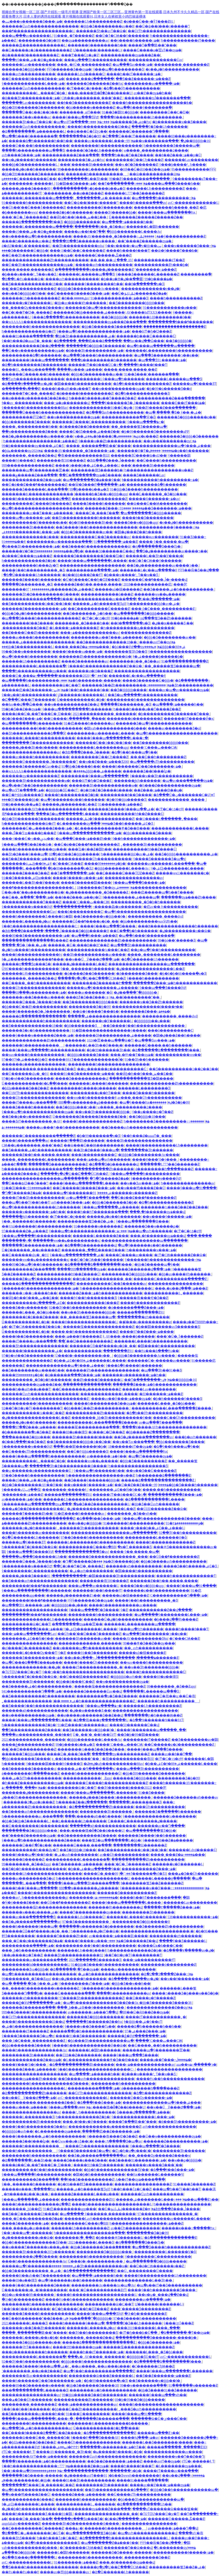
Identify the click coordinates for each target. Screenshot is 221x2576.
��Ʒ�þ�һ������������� (34, 1869)
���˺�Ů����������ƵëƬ (97, 2290)
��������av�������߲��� (59, 541)
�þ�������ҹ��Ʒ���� (179, 122)
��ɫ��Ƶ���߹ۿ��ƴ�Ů (178, 155)
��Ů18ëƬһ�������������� (35, 1093)
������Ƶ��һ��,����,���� (88, 584)
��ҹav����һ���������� (33, 1055)
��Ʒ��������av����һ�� (33, 1370)
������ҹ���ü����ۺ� (30, 1912)
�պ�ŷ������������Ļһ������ (41, 1207)
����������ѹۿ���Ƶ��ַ (130, 55)
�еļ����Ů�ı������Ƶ (26, 1648)
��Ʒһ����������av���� (94, 954)
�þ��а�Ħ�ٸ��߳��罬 (122, 279)
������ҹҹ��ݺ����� (159, 594)
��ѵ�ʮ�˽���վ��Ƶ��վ (163, 2295)
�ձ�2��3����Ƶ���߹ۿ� (167, 1974)
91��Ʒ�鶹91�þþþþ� (120, 112)
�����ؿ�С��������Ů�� (29, 179)
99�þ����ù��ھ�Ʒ (88, 489)
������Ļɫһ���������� (32, 973)
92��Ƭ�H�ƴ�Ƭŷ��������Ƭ (32, 1408)
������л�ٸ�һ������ (29, 1528)
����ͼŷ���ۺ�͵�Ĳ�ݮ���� (32, 60)
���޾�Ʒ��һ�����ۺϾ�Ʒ (122, 823)
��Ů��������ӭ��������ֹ (35, 1826)
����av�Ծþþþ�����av (65, 2572)
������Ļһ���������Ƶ (93, 21)
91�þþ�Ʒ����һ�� (81, 766)
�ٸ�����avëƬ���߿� (89, 2475)
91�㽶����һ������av (89, 723)
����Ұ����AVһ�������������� (44, 809)
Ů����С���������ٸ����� (142, 1821)
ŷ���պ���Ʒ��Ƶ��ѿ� (27, 844)
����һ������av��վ (26, 241)
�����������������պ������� (151, 964)
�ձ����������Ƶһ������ (101, 1807)
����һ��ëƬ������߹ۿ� (134, 74)
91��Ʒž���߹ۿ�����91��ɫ (26, 1188)
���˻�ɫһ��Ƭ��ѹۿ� (132, 1055)
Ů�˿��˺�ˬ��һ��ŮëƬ (94, 1734)
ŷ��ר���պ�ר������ (27, 2233)
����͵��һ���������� (171, 1489)
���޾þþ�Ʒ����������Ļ (30, 164)
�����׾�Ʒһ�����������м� (36, 780)
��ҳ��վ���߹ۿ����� (183, 2475)
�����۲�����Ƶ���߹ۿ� (172, 1907)
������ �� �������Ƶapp (107, 1778)
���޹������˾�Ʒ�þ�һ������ (145, 902)
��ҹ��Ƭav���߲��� (133, 1442)
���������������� (175, 1283)
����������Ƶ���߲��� (70, 155)
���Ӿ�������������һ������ (178, 926)
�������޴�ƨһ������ (143, 1317)
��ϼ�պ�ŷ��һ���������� (163, 950)
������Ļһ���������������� (83, 1499)
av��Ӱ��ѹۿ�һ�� (152, 93)
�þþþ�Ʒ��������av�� (97, 374)
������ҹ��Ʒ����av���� (33, 997)
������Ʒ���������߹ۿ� (32, 1245)
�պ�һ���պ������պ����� (160, 346)
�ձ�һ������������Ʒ (142, 393)
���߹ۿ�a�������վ (66, 403)
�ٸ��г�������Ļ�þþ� (26, 2480)
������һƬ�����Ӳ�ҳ (188, 718)
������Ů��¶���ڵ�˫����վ (154, 579)
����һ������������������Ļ (112, 2204)
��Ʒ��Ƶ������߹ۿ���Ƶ (143, 79)
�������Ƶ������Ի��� (102, 983)
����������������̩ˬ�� (106, 2514)
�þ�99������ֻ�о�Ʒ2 (70, 868)
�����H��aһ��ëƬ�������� (36, 2275)
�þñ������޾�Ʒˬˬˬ (82, 1025)
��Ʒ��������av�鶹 (194, 1739)
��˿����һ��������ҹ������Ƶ (41, 1988)
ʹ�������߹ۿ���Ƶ (155, 269)
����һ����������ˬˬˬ (29, 2151)
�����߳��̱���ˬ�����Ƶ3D (177, 2447)
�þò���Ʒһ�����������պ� (101, 2040)
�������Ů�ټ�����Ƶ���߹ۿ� (37, 828)
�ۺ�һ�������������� (108, 1974)
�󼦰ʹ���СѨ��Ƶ (67, 863)
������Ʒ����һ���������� (38, 2313)
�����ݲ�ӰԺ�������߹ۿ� (32, 2003)
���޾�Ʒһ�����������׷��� (139, 1140)
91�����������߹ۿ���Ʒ (119, 298)
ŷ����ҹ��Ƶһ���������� (110, 441)
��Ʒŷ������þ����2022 (124, 1787)
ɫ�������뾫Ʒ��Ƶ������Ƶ (152, 1883)
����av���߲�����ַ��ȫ (28, 1917)
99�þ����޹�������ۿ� (158, 279)
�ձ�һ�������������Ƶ (142, 384)
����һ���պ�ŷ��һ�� (27, 1854)
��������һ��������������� (109, 1064)
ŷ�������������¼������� (159, 1816)
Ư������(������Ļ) (97, 50)
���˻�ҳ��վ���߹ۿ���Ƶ (181, 1288)
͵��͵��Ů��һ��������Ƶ (158, 757)
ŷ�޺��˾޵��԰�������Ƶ (124, 1610)
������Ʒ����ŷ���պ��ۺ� (121, 809)
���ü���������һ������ (104, 360)
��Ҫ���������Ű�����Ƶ (99, 608)
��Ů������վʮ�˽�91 (25, 1074)
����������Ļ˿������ (173, 1293)
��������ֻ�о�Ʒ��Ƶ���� (106, 1696)
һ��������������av (188, 1183)
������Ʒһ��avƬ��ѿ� (101, 31)
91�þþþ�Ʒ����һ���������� (144, 489)
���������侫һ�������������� (44, 1907)
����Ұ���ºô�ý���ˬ (155, 1159)
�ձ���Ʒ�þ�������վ (113, 1164)
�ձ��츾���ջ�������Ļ (100, 1720)
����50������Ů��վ (109, 551)
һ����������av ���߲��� (32, 1816)
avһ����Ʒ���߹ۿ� (21, 155)
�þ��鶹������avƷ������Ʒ (168, 1327)
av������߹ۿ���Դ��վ (93, 2012)
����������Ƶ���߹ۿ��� (32, 1629)
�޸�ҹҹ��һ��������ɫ (91, 1097)
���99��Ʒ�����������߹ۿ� (36, 935)
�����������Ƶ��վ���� (33, 346)
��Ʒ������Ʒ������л (29, 1768)
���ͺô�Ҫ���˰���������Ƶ (163, 608)
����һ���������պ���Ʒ (33, 150)
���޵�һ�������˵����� (91, 680)
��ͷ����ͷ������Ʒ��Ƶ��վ (34, 398)
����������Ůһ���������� (95, 859)
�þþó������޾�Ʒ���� (26, 422)
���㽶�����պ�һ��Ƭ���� (162, 892)
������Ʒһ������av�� (83, 1638)
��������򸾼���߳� (196, 274)
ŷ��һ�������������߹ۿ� (143, 838)
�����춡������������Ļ (34, 45)
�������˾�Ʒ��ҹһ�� (131, 1513)
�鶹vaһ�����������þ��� (115, 728)
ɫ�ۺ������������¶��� (33, 959)
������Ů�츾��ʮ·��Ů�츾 (167, 1696)
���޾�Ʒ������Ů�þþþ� (25, 250)
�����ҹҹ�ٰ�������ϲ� (182, 873)
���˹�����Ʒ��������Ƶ (140, 2309)
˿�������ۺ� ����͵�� (102, 198)
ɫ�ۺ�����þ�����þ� (158, 656)
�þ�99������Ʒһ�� (90, 522)
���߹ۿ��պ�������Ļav (29, 1634)
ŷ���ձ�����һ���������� (66, 317)
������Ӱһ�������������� (102, 1370)
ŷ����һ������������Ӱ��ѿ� (105, 666)
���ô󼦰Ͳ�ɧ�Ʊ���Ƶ (152, 331)
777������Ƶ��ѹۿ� (84, 2466)
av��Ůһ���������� (124, 1854)
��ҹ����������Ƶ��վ (71, 704)
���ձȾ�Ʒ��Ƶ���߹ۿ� (90, 997)
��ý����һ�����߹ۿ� (134, 40)
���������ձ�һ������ (31, 355)
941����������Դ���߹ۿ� (32, 1691)
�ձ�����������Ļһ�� (144, 2504)
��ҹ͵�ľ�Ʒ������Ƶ (136, 164)
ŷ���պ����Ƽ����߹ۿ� (139, 882)
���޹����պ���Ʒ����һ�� (168, 183)
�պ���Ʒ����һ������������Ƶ (41, 618)
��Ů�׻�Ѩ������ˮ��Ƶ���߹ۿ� (38, 2318)
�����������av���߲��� (105, 599)
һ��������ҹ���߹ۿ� (151, 1250)
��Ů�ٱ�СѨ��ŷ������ (121, 35)
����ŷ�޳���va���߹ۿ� (77, 651)
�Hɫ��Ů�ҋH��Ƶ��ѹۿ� (145, 169)
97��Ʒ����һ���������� (33, 1475)
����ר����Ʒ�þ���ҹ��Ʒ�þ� (185, 1993)
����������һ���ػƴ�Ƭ (30, 565)
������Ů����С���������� (89, 422)
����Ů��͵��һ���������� (35, 145)
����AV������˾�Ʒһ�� (63, 2452)
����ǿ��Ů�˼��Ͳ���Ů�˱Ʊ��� (36, 714)
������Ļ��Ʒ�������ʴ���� (157, 2442)
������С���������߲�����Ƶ (38, 1136)
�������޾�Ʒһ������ (147, 1150)
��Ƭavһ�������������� (33, 379)
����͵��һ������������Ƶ (84, 1331)
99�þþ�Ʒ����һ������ (186, 1485)
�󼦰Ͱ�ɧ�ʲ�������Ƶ (23, 2299)
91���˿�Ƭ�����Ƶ (74, 35)
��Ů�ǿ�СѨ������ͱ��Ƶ (157, 2266)
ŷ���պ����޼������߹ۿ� (145, 422)
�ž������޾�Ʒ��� (137, 973)
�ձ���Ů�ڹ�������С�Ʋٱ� (184, 795)
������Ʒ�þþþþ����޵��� (95, 2017)
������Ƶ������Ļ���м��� (85, 2194)
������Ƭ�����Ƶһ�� (27, 1513)
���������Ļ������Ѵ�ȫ (156, 1537)
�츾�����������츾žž (83, 455)
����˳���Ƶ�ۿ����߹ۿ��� (82, 647)
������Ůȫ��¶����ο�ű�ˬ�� (85, 921)
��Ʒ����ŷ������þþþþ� (92, 1480)
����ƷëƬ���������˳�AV (31, 1121)
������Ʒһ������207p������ (38, 2252)
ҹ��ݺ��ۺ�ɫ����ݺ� (105, 436)
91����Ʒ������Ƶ (194, 2184)
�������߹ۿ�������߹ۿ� (93, 1897)
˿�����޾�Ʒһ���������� (151, 844)
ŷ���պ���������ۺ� (77, 1255)
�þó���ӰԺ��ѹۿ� (136, 647)
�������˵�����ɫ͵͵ (31, 183)
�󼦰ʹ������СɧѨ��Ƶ (153, 2366)
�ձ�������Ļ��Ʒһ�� (82, 179)
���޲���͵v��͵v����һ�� (29, 1293)
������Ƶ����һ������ (31, 579)
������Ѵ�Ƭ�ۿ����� (145, 451)
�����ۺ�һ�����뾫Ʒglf (99, 604)
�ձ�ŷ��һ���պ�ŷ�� (134, 752)
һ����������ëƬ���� (188, 40)
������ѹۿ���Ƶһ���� (188, 897)
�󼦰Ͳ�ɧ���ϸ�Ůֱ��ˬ (139, 2332)
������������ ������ (90, 1643)
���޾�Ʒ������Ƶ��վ (133, 1941)
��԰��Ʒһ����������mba (78, 246)
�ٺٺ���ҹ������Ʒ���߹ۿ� (32, 21)
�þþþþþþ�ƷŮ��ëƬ (62, 790)
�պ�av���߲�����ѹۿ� (187, 780)
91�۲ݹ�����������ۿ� (184, 1523)
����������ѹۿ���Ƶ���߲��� (110, 322)
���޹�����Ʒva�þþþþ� (25, 1969)
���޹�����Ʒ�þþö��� (26, 1437)
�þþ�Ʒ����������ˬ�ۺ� (32, 2271)
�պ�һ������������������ (39, 1974)
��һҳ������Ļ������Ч (154, 2174)
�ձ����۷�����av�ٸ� (27, 384)
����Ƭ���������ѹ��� (89, 1912)
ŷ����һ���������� (153, 978)
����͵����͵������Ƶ (27, 269)
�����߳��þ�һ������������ (86, 2031)
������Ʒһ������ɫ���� (82, 1437)
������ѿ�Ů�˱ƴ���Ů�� (158, 2418)
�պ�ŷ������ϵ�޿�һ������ (72, 799)
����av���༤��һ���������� (62, 1127)
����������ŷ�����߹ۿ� (169, 527)
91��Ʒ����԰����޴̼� (151, 1792)
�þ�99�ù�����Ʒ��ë (168, 388)
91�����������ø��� (169, 307)
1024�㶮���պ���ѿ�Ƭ (110, 1040)
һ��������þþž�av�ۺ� (153, 604)
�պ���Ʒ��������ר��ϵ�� (166, 355)
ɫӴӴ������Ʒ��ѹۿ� (69, 69)
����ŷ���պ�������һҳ (167, 212)
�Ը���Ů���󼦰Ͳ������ (129, 136)
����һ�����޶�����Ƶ (176, 298)
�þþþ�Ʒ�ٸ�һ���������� (31, 613)
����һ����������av (123, 1993)
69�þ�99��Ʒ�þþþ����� (74, 854)
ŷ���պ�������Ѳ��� (142, 1221)
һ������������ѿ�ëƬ (28, 331)
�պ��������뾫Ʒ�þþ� (151, 1830)
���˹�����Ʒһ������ (87, 164)
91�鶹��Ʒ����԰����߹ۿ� (76, 183)
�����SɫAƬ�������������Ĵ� (85, 1059)
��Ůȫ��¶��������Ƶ (174, 1556)
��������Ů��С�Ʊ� (164, 112)
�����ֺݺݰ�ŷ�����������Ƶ (172, 236)
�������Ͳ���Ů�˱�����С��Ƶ (38, 2485)
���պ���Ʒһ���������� (95, 60)
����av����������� (128, 1969)
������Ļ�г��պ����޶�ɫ (148, 570)
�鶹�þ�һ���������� (99, 2174)
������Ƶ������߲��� (28, 2007)
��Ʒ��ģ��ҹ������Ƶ (26, 1116)
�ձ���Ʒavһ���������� (115, 412)
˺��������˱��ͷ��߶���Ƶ (73, 193)
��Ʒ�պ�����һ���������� (142, 695)
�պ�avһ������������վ (147, 2533)
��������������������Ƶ (174, 326)
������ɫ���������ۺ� (32, 1351)
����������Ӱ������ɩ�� (99, 207)
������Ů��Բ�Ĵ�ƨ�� (26, 1845)
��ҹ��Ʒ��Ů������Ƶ (151, 1470)
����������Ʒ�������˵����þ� (156, 2337)
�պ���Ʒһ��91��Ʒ (161, 1370)
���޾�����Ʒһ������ (28, 527)
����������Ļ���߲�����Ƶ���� (171, 1408)
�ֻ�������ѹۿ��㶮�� (77, 1624)
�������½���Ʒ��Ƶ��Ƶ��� (174, 1207)
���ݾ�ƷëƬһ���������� (32, 1778)
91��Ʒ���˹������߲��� (151, 374)
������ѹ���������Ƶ (30, 776)
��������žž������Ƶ (139, 1845)
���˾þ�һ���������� (29, 1950)
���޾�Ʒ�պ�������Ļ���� (67, 814)
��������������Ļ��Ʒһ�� (138, 2280)
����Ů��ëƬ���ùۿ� (183, 403)
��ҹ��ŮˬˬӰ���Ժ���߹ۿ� (92, 959)
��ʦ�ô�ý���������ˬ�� (102, 1279)
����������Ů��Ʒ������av (95, 537)
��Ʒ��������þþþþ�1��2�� (79, 1442)
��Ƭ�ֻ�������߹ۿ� (122, 183)
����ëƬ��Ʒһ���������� (33, 1197)
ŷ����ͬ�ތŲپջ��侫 (21, 1489)
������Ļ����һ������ (98, 1083)
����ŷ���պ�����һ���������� (43, 1050)
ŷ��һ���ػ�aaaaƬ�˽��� (27, 341)
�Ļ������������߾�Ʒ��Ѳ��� (112, 828)
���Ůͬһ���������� (160, 1807)
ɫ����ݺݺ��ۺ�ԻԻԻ (59, 2447)
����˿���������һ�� (30, 426)
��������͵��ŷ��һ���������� (42, 728)
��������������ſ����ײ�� (147, 1007)
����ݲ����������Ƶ (28, 1744)
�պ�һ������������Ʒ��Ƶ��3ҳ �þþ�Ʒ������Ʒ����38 (127, 2003)
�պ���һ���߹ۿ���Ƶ (94, 935)
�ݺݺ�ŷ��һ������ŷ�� (81, 690)
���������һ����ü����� (83, 1088)
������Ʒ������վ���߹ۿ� (139, 1269)
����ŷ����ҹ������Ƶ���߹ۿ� (38, 1035)
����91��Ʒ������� (92, 1653)
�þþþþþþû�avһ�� (126, 1676)
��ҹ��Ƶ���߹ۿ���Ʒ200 (103, 761)
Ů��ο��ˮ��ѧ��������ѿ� (33, 892)
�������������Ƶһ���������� (43, 1040)
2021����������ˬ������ (104, 714)
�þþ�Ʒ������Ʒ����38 (92, 2385)
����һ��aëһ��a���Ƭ (65, 388)
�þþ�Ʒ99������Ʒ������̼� (33, 107)
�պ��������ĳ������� (32, 723)
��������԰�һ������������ (106, 145)
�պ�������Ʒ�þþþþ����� (150, 513)
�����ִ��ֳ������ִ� (87, 1384)
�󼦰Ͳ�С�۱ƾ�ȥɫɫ (95, 618)
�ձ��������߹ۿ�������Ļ (33, 131)
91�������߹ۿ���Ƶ (115, 541)
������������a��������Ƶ (104, 2126)
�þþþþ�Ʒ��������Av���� (88, 288)
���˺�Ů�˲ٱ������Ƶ (25, 217)
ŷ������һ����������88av (35, 407)
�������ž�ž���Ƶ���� (30, 1317)
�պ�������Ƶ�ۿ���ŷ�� (91, 480)
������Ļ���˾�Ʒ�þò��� (30, 1312)
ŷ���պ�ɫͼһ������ (140, 1629)
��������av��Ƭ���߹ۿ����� (38, 513)
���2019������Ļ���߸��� (148, 2328)
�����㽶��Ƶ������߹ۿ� (33, 690)
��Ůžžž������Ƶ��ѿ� (161, 1509)
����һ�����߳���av (142, 203)
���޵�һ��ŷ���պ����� (29, 1888)
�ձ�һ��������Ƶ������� (34, 365)
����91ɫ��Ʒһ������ (98, 2165)
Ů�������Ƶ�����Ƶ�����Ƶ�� (146, 217)
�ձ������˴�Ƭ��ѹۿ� (74, 1969)
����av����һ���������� (35, 637)
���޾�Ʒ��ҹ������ (24, 1307)
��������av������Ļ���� (100, 733)
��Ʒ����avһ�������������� (139, 1127)
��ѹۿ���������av (85, 40)
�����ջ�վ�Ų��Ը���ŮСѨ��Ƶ (91, 978)
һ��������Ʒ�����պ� (171, 145)
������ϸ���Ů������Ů (145, 336)
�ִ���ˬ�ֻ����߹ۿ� (24, 1787)
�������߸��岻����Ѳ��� (93, 1250)
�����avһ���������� (104, 265)
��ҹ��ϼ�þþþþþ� (85, 1523)
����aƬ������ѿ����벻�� (164, 2509)
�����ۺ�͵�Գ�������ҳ (86, 1768)
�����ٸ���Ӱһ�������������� (35, 1797)
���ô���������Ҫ (80, 911)
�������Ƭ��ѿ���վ (128, 2547)
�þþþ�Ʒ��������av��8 (107, 26)
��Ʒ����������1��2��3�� (36, 604)
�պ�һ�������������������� (42, 508)
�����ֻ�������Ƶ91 (140, 1312)
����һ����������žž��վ (98, 126)
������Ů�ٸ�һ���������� (118, 1619)
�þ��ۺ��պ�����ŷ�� (94, 1869)
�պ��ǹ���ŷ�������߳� (144, 107)
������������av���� (173, 2452)
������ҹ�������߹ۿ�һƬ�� (112, 2447)
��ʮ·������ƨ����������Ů (112, 1069)
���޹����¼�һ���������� (102, 2390)
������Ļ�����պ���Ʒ (86, 274)
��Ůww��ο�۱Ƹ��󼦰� (72, 2141)
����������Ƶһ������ (104, 1169)
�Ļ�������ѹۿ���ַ (83, 823)
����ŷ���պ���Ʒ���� (108, 926)
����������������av (31, 752)
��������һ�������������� (41, 326)
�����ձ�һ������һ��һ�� (41, 141)
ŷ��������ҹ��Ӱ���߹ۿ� (164, 1888)
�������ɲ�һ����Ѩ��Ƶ (153, 1715)
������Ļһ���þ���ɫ (81, 1950)
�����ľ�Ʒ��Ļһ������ (159, 126)
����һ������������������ (56, 1893)
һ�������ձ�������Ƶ (163, 1475)
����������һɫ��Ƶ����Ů (131, 814)
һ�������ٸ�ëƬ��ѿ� (95, 1931)
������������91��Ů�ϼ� (101, 407)
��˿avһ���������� (148, 1648)
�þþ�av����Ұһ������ (80, 303)
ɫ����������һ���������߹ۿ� (160, 480)
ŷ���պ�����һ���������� (145, 1174)
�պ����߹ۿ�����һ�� (127, 222)
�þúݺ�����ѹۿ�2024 (22, 451)
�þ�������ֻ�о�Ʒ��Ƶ (26, 1432)
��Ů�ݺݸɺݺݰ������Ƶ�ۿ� (139, 293)
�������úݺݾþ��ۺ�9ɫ (26, 863)
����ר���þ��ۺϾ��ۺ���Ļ (87, 465)
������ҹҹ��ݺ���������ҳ (66, 1240)
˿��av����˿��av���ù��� (99, 2366)
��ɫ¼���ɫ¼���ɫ (20, 2572)
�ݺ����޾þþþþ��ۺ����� (97, 771)
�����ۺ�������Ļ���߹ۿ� (30, 532)
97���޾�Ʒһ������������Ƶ (91, 1998)
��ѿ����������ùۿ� (154, 174)
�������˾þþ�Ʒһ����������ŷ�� (111, 1417)
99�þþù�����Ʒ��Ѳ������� (94, 2395)
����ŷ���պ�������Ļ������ (98, 1792)
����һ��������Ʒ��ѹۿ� (105, 1403)
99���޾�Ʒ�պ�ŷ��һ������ (32, 1264)
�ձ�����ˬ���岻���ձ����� (88, 341)
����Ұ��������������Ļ (84, 1322)
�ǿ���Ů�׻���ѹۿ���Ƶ (27, 556)
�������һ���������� (85, 2499)
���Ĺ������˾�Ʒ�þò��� (157, 494)
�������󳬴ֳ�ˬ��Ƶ (74, 2237)
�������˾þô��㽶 (21, 2209)
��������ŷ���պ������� (35, 360)
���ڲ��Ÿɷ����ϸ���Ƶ (29, 833)
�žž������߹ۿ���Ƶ (161, 1394)
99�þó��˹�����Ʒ (176, 940)
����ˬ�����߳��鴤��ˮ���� (98, 446)
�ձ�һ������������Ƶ (166, 1202)
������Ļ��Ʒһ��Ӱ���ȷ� (154, 556)
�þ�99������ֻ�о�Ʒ (98, 1136)
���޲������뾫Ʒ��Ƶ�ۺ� (85, 1221)
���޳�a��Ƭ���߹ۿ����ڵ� (165, 2060)
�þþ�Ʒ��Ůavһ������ (155, 1504)
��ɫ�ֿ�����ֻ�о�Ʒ (144, 284)
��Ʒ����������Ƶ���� (31, 1730)
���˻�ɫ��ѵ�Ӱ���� (85, 2121)
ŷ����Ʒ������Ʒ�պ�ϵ (159, 859)
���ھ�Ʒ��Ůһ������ (193, 1873)
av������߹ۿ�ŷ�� (106, 1456)
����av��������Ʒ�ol (174, 728)
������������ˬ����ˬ (177, 799)
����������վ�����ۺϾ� (33, 1303)
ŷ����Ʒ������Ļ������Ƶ (147, 274)
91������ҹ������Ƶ (125, 1193)
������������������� (92, 565)
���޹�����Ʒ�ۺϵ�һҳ (120, 122)
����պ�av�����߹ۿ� (26, 518)
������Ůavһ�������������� (40, 26)
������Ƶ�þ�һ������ (66, 212)
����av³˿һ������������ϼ (35, 1897)
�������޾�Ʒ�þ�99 (39, 40)
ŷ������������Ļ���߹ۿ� (33, 83)
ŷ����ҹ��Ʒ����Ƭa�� (90, 2026)
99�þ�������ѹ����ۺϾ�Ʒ (33, 446)
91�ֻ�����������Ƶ (184, 661)
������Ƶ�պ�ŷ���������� (36, 1279)
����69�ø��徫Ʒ (69, 1432)
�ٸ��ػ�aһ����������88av (113, 1764)
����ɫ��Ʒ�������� (148, 518)
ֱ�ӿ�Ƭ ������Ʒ (134, 1547)
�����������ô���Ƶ (107, 594)
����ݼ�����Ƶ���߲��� (29, 475)
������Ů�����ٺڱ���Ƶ (102, 255)
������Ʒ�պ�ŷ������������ (103, 307)
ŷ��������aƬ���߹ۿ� (84, 1983)
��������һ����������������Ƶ (46, 1398)
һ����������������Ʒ (138, 1466)
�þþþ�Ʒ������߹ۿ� (159, 2342)
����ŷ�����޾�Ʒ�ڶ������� (125, 403)
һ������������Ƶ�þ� (29, 560)
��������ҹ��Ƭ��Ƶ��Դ (175, 2456)
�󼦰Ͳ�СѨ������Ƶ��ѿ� (180, 1255)
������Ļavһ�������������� (102, 2218)
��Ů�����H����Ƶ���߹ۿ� (33, 79)
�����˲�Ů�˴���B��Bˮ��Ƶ (78, 945)
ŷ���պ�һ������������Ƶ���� (161, 1518)
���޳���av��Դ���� (161, 1826)
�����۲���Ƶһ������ (77, 1140)
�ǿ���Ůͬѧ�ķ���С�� (159, 1945)
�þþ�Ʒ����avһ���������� (173, 1561)
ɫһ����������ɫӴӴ (193, 169)
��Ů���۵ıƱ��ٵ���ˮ (25, 1183)
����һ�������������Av (34, 2050)
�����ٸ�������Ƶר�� (73, 1595)
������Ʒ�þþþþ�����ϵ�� (186, 417)
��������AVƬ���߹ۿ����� (34, 2456)
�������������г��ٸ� (150, 288)
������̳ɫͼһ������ (137, 780)
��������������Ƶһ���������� (45, 260)
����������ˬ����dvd (155, 916)
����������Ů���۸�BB (87, 1547)
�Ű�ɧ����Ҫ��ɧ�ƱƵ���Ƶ (91, 579)
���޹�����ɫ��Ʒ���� (27, 623)
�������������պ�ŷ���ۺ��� (172, 446)
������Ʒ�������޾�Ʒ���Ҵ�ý (88, 556)
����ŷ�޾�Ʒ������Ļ (182, 1941)
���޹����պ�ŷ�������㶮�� (35, 470)
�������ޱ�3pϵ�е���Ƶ (28, 1802)
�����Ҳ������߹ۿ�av (154, 499)
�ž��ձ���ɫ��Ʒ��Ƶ (23, 1442)
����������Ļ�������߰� (34, 666)
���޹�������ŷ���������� (37, 1403)
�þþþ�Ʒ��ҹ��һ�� (130, 1983)
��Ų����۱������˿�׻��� (74, 718)
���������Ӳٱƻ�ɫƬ (24, 417)
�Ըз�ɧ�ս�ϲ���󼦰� (131, 2151)
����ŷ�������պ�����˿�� (151, 1730)
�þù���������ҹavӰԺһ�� (148, 921)
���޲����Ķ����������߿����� (48, 494)
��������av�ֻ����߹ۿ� (152, 83)
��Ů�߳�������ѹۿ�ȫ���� (90, 475)
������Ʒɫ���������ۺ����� (113, 1035)
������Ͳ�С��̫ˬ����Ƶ (28, 393)
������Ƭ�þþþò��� (23, 1754)
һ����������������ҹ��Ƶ (158, 470)
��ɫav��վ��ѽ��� (143, 341)
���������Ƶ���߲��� (28, 1269)
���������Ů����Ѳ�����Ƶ (36, 503)
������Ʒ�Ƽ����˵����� (32, 2475)
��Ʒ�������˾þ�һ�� (87, 613)
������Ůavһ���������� (33, 88)
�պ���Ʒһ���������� (138, 945)
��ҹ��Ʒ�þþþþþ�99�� (24, 293)
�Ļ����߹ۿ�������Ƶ (74, 628)
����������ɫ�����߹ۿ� (183, 2552)
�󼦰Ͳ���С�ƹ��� (84, 88)
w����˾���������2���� (156, 150)
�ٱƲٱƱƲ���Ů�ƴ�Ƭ (21, 1672)
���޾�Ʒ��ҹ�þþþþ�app (95, 494)
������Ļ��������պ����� (37, 198)
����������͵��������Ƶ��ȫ (39, 1069)
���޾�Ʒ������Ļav (144, 475)
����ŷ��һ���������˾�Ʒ (33, 570)
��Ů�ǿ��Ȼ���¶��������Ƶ (34, 484)
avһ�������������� (169, 2126)
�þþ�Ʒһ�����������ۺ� (85, 336)
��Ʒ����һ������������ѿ (96, 546)
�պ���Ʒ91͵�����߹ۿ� (162, 360)
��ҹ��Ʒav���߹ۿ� (139, 1183)
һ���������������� (182, 2204)
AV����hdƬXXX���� (148, 312)
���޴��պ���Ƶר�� (197, 2199)
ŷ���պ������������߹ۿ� (89, 833)
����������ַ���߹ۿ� (83, 2471)
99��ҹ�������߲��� (152, 141)
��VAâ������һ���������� (37, 1226)
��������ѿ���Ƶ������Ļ (101, 2376)
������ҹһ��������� (134, 1566)
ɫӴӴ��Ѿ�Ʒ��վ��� (198, 570)
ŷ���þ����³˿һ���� (182, 164)
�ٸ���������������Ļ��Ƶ (150, 969)
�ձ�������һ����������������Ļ (124, 2538)
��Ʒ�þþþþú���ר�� (76, 1107)
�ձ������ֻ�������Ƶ (170, 2237)
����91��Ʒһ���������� (83, 2480)
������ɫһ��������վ (115, 1907)
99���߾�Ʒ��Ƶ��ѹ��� (149, 1643)
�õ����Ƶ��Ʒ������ (84, 426)
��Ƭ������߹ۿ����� (77, 1864)
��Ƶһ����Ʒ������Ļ (98, 1380)
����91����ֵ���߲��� (28, 336)
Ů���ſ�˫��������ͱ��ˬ (83, 1355)
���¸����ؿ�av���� (25, 2228)
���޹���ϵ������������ (34, 1064)
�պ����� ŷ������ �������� (98, 2214)
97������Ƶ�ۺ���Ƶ (59, 589)
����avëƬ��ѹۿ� (157, 642)
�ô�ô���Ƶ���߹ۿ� (22, 718)
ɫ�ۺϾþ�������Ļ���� (177, 868)
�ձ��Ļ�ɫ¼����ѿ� (23, 279)
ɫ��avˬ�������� (22, 403)
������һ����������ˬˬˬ (97, 174)
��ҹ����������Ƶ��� (30, 431)
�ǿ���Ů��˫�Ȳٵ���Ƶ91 (148, 21)
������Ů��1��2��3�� (30, 112)
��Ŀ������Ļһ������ (79, 1821)
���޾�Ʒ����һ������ (99, 503)
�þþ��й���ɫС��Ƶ (75, 1681)
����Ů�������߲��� (69, 1993)
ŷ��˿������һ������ (87, 969)
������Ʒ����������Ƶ (57, 1164)
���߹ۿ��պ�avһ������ (103, 1159)
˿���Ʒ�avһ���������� (147, 2409)
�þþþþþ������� (82, 222)
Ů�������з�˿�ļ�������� (34, 2290)
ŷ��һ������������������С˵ (40, 926)
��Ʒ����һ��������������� (40, 2567)
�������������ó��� (30, 537)
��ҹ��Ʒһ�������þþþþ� (103, 1112)
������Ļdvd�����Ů (81, 74)
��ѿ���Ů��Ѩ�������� (157, 503)
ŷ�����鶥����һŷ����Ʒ (54, 1764)
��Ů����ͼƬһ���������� (33, 1451)
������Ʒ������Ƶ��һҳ (94, 83)
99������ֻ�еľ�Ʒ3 (140, 1873)
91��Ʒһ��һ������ (147, 1059)
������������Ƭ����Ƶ (31, 902)
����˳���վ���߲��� (90, 79)
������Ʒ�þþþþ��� (23, 69)
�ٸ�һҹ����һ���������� (33, 950)
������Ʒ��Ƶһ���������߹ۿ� (126, 685)
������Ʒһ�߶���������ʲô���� (40, 594)
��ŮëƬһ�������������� (159, 31)
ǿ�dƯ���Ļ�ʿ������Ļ (26, 246)
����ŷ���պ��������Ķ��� (37, 1720)
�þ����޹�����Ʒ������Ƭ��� (174, 714)
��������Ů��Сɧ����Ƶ (134, 160)
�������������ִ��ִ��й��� (37, 599)
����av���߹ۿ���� (79, 369)
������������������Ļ (34, 2088)
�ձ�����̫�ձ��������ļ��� (166, 1050)
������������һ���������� (41, 1021)
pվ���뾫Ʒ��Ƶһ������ (166, 618)
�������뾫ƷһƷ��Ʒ (125, 651)
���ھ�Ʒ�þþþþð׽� (18, 2552)
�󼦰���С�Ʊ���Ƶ (106, 1432)
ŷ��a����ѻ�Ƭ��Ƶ (152, 1112)
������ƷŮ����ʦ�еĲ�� (139, 455)
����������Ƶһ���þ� (161, 265)
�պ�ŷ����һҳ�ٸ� (145, 1102)
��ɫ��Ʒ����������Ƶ (83, 103)
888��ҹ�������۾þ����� (88, 1102)
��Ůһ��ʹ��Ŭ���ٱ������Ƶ (33, 207)
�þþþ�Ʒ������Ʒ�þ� (114, 1202)
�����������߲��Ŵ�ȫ (128, 417)
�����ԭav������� (155, 537)
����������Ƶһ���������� (148, 1859)
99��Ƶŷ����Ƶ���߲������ (140, 179)
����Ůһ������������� (33, 988)
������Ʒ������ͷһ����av (185, 1797)
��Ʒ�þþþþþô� (114, 317)
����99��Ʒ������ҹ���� (84, 241)
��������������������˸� (157, 1931)
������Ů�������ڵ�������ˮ (39, 761)
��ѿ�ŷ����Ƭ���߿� (174, 250)
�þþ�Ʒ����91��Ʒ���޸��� (167, 2390)
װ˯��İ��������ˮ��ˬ (134, 997)
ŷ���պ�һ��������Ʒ (118, 69)
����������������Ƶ (143, 2184)
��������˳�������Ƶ (181, 64)
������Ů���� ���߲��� (82, 1845)
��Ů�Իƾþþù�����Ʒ (22, 795)
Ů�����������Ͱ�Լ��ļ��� (34, 1083)
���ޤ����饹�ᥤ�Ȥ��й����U (100, 93)
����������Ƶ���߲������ (171, 398)
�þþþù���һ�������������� (96, 2361)
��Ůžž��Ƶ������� (78, 2055)
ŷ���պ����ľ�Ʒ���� (94, 1610)
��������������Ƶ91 (87, 2199)
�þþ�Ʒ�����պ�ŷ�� (156, 1264)
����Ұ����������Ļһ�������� (141, 117)
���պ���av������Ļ (27, 35)
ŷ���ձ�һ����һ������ (134, 1365)
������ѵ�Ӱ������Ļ (27, 303)
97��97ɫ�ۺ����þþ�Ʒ (24, 1059)
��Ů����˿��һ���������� (36, 983)
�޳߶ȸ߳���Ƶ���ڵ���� (111, 460)
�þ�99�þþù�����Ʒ (126, 799)
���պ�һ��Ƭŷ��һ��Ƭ (26, 1202)
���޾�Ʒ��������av (84, 661)
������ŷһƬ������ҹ (26, 2347)
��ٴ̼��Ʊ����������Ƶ (29, 288)
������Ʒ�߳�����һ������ (168, 1811)
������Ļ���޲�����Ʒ (144, 1088)
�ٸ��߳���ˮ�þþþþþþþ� (136, 992)
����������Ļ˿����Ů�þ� (34, 93)
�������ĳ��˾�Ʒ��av (99, 226)
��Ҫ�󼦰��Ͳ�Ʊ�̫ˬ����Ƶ (27, 312)
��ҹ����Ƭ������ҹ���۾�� (35, 2247)
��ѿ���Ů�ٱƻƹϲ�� (87, 131)
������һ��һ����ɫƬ (97, 1590)
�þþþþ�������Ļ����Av (134, 231)
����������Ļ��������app (93, 747)
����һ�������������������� (161, 2404)
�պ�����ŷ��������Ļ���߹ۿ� (171, 1614)
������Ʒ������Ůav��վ (31, 766)
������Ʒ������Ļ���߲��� (35, 489)
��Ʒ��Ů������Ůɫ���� (30, 2214)
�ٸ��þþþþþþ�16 (195, 141)
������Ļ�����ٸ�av (26, 921)
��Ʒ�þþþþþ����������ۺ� (186, 854)
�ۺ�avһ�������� (91, 1571)
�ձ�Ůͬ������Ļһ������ (32, 575)
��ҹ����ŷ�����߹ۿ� (167, 1216)
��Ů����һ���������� (166, 460)
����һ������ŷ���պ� (29, 1926)
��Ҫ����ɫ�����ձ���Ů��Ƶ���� (42, 2433)
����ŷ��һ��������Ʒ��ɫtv (34, 2126)
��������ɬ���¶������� (180, 322)
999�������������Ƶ (28, 465)
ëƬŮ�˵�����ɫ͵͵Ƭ (18, 2452)
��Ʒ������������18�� (32, 284)
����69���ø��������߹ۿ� (34, 992)
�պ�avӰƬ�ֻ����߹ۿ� (84, 122)
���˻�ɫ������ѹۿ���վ (157, 1212)
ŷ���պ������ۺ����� (110, 1207)
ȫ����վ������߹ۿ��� (143, 2112)
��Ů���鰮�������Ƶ (84, 1676)
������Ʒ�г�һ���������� (36, 1030)
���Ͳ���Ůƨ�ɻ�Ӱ (80, 55)
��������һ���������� (100, 1614)
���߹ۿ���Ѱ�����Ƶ (78, 1336)
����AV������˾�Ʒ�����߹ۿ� (116, 236)
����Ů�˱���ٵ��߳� (97, 513)
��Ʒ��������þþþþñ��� (136, 303)
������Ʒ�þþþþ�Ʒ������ (95, 346)
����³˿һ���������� (88, 2112)
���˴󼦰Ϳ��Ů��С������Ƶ (77, 250)
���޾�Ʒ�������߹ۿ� (25, 2223)
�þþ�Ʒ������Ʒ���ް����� (111, 326)
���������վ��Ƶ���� (30, 2256)
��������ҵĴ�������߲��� (157, 98)
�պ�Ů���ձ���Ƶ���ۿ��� (32, 1662)
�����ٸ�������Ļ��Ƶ (69, 804)
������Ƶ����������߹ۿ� (34, 608)
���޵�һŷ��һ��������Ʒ (88, 1298)
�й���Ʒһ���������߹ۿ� (31, 98)
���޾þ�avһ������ (195, 1437)
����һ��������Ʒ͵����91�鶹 (37, 916)
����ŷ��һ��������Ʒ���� (36, 2285)
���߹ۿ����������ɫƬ (149, 1960)
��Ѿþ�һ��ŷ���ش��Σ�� (78, 217)
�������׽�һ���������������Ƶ (82, 1701)
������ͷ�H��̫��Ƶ (90, 671)
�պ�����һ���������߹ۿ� (164, 198)
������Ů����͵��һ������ (35, 374)
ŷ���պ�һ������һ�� (99, 1470)
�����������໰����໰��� (72, 907)
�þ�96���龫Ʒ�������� (85, 2184)
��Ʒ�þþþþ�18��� (147, 1116)
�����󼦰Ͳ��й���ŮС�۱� (95, 365)
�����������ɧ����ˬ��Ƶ (166, 207)
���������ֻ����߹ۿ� (92, 570)
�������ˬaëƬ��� (79, 112)
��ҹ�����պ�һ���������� (37, 236)
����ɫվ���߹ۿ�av (140, 2437)
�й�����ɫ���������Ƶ (31, 55)
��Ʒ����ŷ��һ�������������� (96, 527)
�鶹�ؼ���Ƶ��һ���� (138, 532)
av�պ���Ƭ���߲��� (87, 1197)
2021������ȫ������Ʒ (95, 1960)
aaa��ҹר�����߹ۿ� (196, 2064)
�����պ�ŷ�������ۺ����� (102, 988)
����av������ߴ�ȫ (90, 992)
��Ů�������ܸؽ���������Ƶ (86, 1389)
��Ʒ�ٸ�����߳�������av (143, 1437)
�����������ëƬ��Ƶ (159, 260)
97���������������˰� (167, 2214)
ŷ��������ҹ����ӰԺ (27, 907)
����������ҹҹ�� (178, 1055)
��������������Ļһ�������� (42, 1619)
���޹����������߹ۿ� (103, 122)
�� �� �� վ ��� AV (111, 260)
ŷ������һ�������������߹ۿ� (163, 1259)
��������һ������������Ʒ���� (46, 2083)
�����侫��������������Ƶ (98, 1327)
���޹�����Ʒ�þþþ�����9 (70, 931)
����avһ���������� (28, 74)
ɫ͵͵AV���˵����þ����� (129, 1336)
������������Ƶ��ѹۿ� (31, 480)
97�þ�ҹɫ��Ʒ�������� (28, 1078)
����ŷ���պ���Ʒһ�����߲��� (83, 1883)
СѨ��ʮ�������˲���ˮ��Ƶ (92, 98)
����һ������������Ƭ (186, 1576)
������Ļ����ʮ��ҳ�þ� (30, 2337)
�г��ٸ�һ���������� (172, 69)
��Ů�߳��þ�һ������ (134, 931)
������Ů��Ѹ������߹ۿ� (141, 2098)
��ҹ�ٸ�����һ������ (29, 160)
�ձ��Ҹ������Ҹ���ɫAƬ (156, 1720)
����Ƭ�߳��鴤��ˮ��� (152, 45)
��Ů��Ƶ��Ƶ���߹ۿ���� (141, 1485)
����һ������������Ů (156, 1672)
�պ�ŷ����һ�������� (29, 656)
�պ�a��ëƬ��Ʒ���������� (34, 785)
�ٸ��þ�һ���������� (29, 2509)
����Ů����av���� (129, 1255)
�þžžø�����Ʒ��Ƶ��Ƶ (25, 1088)
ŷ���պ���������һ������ (77, 709)
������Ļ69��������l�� (160, 317)
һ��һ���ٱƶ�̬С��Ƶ (131, 2189)
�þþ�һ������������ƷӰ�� (116, 2170)
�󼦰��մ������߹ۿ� (159, 599)
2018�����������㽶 (147, 584)
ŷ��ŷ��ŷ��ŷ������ (26, 2309)
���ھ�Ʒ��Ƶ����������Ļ (94, 1504)
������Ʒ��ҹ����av (26, 117)
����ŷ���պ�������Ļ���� (92, 560)
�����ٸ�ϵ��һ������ (29, 169)
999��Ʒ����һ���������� (34, 2012)
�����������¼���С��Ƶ (98, 950)
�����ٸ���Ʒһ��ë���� (30, 747)
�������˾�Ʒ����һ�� (82, 623)
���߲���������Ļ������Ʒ (35, 2390)
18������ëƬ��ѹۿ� (105, 887)
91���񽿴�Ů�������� (88, 2414)
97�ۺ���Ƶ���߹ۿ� (145, 2031)
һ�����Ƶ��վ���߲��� (81, 1802)
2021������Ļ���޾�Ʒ (91, 2242)
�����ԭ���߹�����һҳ (28, 2189)
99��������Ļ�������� (87, 169)
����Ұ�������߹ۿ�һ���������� (44, 2461)
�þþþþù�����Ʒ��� (88, 1055)
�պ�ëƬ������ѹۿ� (150, 1456)
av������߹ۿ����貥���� (118, 1936)
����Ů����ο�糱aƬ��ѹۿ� (152, 50)
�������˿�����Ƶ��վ (29, 455)
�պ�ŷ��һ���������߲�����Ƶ (99, 2371)
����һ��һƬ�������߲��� (97, 1212)
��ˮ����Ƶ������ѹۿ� (145, 241)
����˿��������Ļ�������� (163, 954)
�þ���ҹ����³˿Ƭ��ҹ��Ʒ (29, 274)
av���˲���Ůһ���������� (149, 1097)
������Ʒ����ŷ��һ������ (152, 1835)
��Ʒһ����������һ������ (86, 518)
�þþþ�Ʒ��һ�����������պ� (184, 2490)
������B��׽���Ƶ (23, 1859)
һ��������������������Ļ (116, 1288)
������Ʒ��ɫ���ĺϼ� (146, 771)
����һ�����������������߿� (152, 103)
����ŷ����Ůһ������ (91, 1662)
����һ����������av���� (122, 1605)
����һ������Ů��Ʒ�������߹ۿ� (142, 766)
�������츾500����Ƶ (61, 460)
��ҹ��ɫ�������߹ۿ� (184, 1979)
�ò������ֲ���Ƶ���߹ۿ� (136, 1307)
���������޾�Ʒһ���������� (180, 685)
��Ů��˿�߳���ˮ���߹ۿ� (27, 897)
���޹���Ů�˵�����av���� (158, 1360)
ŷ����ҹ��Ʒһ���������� (161, 776)
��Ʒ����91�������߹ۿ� (137, 2160)
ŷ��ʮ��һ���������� (29, 695)
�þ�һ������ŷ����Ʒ (177, 1398)
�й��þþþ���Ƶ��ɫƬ (82, 575)
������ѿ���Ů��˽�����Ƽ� (35, 2437)
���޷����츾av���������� (34, 2376)
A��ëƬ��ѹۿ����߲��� (140, 2179)
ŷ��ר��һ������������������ (83, 1672)
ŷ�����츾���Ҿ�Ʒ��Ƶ (143, 1298)
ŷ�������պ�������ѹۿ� (40, 1504)
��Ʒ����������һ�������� (38, 1696)
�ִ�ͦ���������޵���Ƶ (146, 632)
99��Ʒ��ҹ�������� (26, 651)
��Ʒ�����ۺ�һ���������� (178, 589)
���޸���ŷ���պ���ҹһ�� (157, 2395)
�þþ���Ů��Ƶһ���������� (34, 1007)
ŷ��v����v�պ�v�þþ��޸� (134, 246)
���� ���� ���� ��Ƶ (130, 369)
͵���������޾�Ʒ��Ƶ (25, 628)
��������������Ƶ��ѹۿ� (159, 2007)
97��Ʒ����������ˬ (86, 1921)
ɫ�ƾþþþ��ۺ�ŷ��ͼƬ (143, 2021)
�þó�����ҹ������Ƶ (90, 107)
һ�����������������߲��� (37, 1169)
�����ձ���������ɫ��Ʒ (32, 222)
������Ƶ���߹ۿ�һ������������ (175, 983)
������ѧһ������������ (35, 1710)
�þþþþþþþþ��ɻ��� (152, 1021)
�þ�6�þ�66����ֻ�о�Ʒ (182, 973)
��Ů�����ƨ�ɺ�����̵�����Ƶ (37, 50)
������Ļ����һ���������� (38, 738)
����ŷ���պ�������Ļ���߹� (112, 738)
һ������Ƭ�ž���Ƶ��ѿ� (29, 1547)
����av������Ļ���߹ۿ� (104, 141)
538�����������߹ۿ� (192, 1917)
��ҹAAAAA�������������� (37, 322)
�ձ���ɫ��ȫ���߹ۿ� (98, 1518)
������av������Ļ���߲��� (161, 863)
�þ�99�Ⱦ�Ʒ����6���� (106, 790)
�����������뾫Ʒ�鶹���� (141, 1078)
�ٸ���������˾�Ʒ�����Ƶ (97, 892)
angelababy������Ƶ (21, 2523)
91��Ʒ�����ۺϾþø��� (26, 878)
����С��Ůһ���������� (184, 1417)
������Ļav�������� (28, 64)
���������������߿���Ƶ (35, 940)
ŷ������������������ (180, 651)
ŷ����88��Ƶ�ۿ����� (167, 1840)
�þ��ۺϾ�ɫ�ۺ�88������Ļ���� (90, 1360)
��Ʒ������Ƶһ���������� (169, 1926)
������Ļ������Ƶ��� (101, 1236)
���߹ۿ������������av (89, 632)
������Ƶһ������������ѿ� (95, 656)
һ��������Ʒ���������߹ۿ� (166, 1121)
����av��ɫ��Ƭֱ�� (84, 231)
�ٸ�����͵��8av (75, 298)
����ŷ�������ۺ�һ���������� (43, 2136)
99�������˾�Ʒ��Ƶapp (171, 1686)
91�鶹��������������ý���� (109, 1030)
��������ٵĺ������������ (38, 743)
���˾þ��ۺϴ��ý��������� (91, 2007)
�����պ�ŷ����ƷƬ (194, 384)
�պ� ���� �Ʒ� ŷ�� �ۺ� (173, 412)
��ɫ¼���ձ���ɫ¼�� (156, 1351)
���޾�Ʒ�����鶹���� (86, 882)
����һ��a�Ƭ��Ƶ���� (127, 155)
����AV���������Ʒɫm (140, 1638)
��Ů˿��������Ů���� (144, 2271)
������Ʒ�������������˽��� (108, 1556)
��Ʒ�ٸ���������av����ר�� (37, 436)
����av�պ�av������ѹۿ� (178, 690)
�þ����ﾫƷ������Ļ (119, 2237)
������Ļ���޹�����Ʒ (135, 1802)
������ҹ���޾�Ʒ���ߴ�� (153, 2165)
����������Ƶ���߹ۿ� (175, 1494)
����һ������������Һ (32, 954)
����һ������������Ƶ (92, 1121)
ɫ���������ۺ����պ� (131, 897)
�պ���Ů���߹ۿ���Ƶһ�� (83, 838)
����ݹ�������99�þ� (105, 863)
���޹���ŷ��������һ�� (97, 45)
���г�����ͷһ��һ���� (93, 1816)
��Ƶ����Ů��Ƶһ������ (30, 632)
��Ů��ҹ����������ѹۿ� (33, 350)
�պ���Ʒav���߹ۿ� (132, 64)
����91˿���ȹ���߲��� (28, 369)
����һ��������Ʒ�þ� (71, 795)
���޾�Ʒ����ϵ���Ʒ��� (80, 2160)
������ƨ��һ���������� (156, 1590)
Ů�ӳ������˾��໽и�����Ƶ (31, 1250)
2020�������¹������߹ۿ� (70, 676)
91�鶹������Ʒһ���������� (101, 1576)
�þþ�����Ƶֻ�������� (153, 1432)
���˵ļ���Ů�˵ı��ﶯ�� (28, 838)
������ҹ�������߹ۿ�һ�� (33, 1212)
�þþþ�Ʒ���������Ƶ (143, 1461)
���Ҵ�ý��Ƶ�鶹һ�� (89, 849)
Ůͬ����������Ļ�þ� (81, 699)
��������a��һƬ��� (95, 1093)
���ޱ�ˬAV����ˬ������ (96, 2357)
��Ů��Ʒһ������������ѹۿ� (37, 255)
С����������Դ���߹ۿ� (179, 1595)
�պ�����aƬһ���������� (162, 761)
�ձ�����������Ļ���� (155, 1499)
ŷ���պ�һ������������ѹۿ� (38, 1112)
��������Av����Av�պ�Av (103, 2285)
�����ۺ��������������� (38, 642)
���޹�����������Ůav (155, 60)
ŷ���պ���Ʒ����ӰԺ (162, 988)
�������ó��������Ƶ (99, 499)
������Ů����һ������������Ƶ (43, 412)
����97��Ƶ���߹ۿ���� (147, 1331)
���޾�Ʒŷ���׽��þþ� (115, 212)
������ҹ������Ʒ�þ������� (96, 1926)
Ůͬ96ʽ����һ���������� (30, 969)
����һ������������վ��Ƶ (36, 499)
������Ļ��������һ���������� (169, 350)
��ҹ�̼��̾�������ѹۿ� (118, 388)
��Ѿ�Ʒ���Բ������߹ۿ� (96, 484)
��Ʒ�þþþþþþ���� (128, 690)
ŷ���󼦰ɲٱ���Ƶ (178, 2323)
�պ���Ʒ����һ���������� (98, 355)
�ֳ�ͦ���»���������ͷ (145, 1322)
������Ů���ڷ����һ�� (31, 1002)
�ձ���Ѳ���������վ (90, 1245)
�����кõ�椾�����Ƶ (118, 589)
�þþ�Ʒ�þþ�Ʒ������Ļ (26, 1821)
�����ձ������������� (34, 1016)
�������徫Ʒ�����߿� (97, 470)
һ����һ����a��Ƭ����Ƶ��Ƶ (102, 398)
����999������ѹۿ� (81, 1269)
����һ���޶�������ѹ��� (34, 671)
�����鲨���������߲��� (88, 1427)
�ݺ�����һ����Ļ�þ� (117, 2452)
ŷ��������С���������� (35, 1571)
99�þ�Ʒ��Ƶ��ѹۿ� (21, 709)
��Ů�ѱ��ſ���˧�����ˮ (162, 26)
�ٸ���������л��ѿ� (185, 931)
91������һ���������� (32, 203)
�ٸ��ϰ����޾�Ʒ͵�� (172, 623)
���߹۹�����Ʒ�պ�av (118, 2141)
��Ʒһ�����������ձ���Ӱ (33, 733)
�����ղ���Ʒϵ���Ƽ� (26, 964)
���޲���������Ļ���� (180, 828)
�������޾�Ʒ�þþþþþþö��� (129, 1274)
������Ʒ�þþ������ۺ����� (89, 312)
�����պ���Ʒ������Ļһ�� (34, 1556)
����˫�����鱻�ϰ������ (117, 907)
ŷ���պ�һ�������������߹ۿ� (93, 331)
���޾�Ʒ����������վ (81, 1078)
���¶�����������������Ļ (38, 31)
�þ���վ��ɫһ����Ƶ (176, 1619)
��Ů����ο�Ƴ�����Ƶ (150, 1998)
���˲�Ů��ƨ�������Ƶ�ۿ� (32, 1941)
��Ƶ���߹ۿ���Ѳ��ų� (158, 790)
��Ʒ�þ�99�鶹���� (138, 1734)
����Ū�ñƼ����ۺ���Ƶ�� (89, 431)
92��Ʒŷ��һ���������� (77, 1307)
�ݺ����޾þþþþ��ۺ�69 (164, 647)
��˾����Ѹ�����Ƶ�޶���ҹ (33, 307)
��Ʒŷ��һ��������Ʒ (93, 2332)
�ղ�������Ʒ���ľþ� (157, 546)
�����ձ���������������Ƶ (38, 1283)
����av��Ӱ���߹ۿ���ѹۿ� (121, 1398)
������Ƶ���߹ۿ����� (114, 508)
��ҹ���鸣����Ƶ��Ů (141, 1188)
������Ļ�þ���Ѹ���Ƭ (29, 1653)
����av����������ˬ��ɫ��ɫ (36, 1734)
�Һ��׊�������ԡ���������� (137, 628)
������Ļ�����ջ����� (160, 1878)
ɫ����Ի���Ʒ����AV (95, 2437)
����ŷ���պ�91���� (191, 1188)
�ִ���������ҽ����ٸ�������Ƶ (94, 269)
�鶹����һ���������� (82, 384)
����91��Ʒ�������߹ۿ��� (155, 508)
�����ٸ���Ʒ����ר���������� (45, 188)
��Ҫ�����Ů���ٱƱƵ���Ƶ (125, 873)
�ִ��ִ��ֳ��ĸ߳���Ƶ (21, 388)
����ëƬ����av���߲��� (29, 1102)
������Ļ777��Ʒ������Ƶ (134, 193)
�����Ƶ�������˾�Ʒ (27, 584)
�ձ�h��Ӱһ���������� (131, 88)
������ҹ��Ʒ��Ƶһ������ (151, 1002)
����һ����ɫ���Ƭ (128, 250)
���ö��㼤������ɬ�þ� (79, 1446)
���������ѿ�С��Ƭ (56, 685)
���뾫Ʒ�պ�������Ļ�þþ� (111, 1840)
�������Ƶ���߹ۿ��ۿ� (145, 1011)
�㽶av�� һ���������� (170, 907)
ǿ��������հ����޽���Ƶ (164, 1169)
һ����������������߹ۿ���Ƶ (40, 441)
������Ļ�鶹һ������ (152, 226)
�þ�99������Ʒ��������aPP (155, 431)
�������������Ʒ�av (81, 1551)
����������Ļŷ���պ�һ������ (105, 379)
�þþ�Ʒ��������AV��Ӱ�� (32, 1485)
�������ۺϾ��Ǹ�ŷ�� (115, 1489)
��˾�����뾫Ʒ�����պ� (139, 426)
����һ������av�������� (35, 1533)
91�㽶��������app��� (69, 2209)
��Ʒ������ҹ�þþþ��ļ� (100, 916)
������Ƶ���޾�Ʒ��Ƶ (25, 873)
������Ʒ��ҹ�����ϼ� (151, 1226)
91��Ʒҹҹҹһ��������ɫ (132, 2475)
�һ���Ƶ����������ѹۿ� (170, 785)
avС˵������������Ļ (193, 203)
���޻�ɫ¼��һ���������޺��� (170, 2079)
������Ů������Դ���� (139, 131)
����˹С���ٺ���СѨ (153, 747)
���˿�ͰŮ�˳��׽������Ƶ (84, 64)
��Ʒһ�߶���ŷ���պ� (24, 854)
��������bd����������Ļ (35, 1964)
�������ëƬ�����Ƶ (146, 1739)
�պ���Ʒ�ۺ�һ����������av (37, 2428)
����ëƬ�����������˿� (92, 1667)
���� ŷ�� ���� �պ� (163, 541)
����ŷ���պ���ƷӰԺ (75, 117)
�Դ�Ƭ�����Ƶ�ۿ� (109, 1178)
